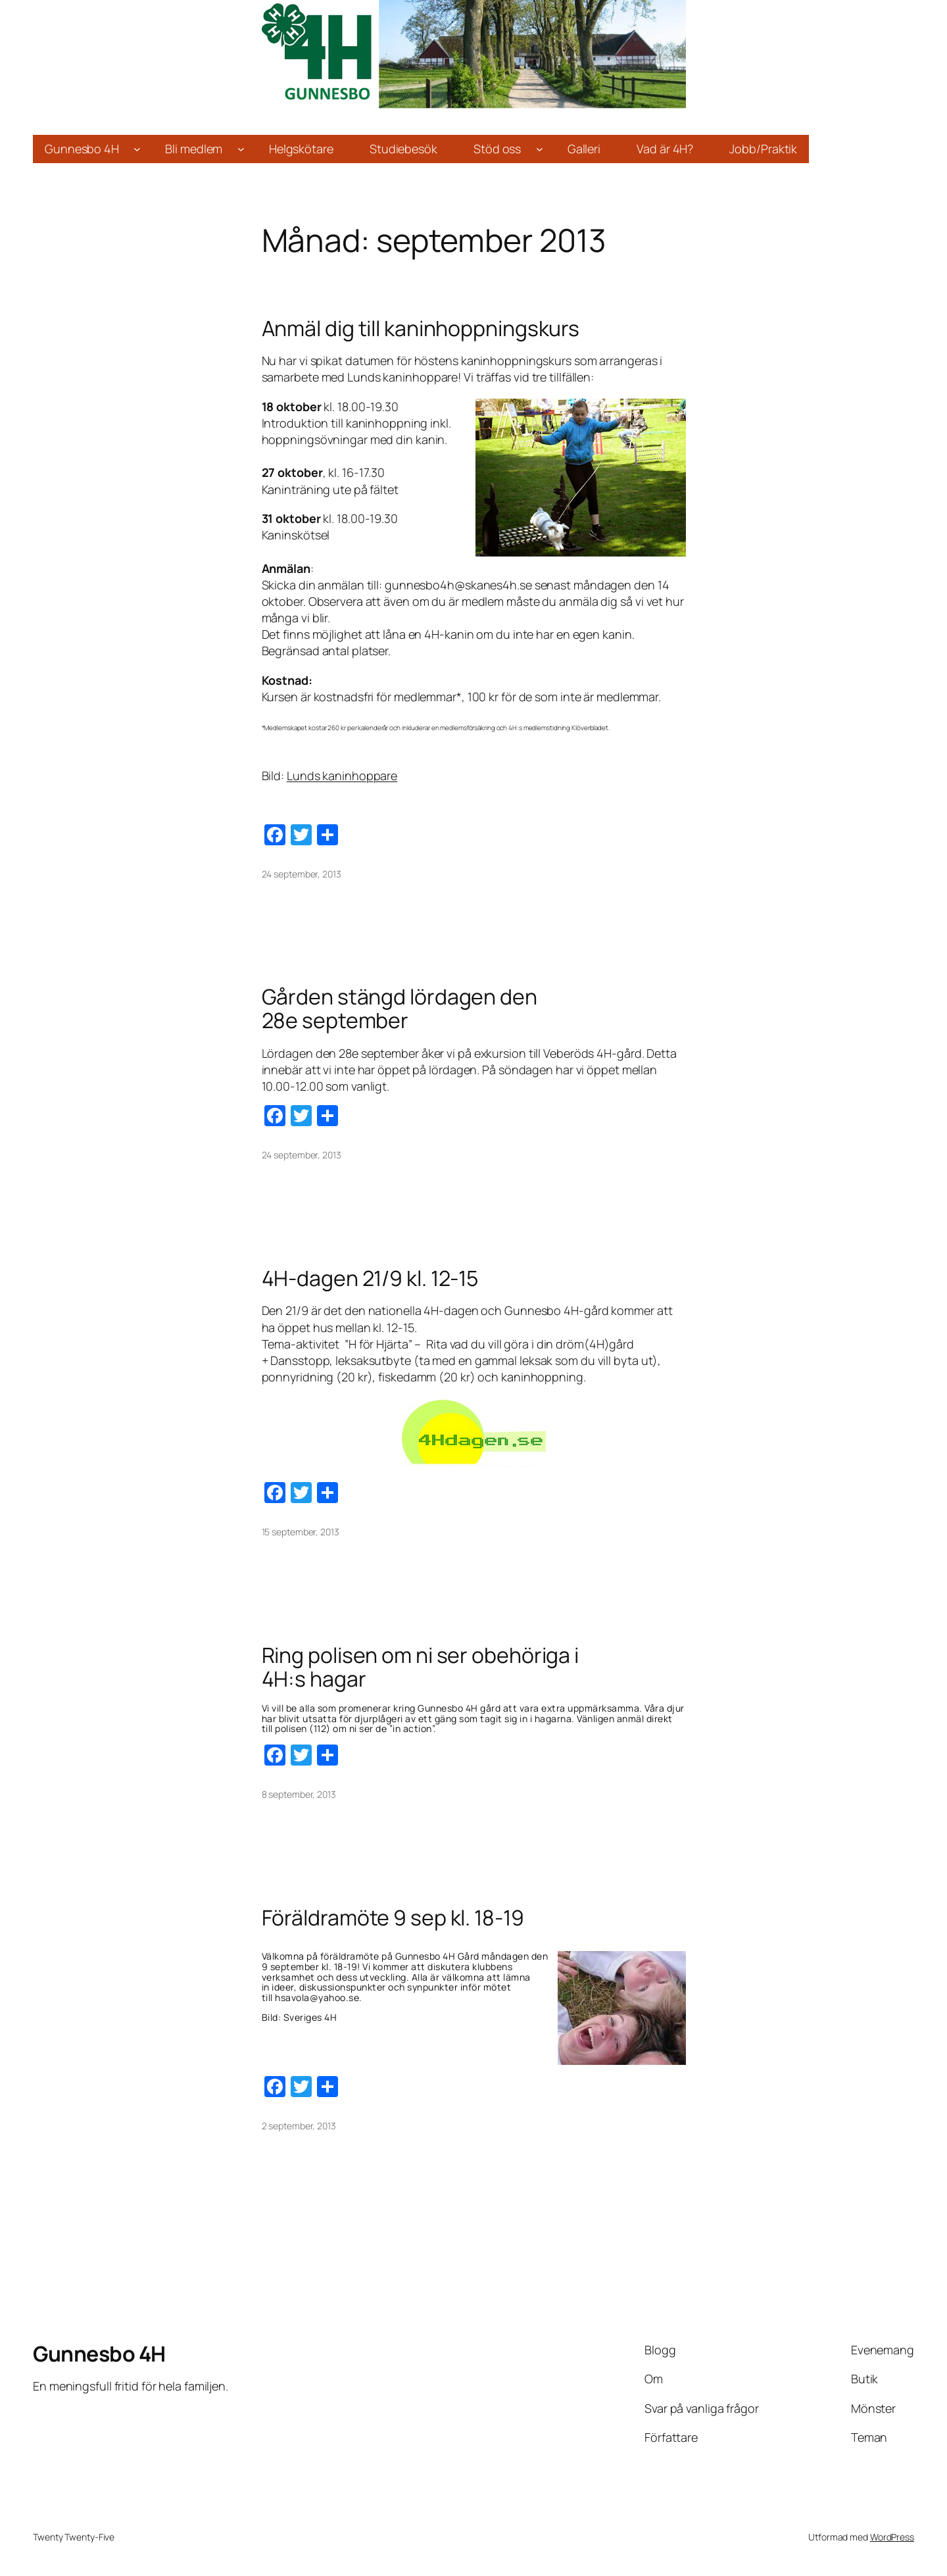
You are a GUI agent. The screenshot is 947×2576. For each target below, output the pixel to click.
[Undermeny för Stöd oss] (539, 149)
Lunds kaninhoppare (342, 775)
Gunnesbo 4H (99, 2353)
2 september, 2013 (299, 2125)
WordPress (892, 2537)
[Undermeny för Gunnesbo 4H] (137, 149)
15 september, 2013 (300, 1531)
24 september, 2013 (301, 874)
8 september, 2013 (299, 1794)
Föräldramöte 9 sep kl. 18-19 (393, 1917)
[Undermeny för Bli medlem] (241, 149)
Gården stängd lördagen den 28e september (399, 1008)
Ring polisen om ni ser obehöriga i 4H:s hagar (420, 1667)
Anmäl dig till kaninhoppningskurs (421, 328)
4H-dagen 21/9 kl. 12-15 (370, 1278)
